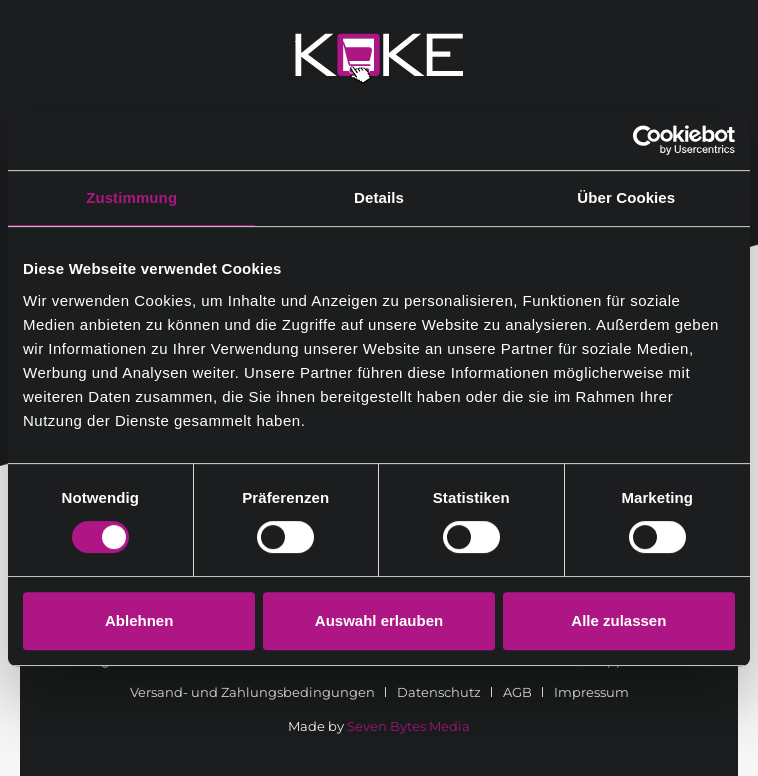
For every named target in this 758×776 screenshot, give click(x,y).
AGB (517, 692)
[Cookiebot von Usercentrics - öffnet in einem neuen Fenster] (647, 140)
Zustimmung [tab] (131, 197)
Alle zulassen (618, 620)
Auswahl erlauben (379, 620)
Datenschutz (439, 692)
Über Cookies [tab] (626, 197)
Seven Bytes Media (408, 726)
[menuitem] (260, 692)
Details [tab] (379, 197)
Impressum (591, 692)
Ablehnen (139, 620)
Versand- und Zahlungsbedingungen (252, 692)
